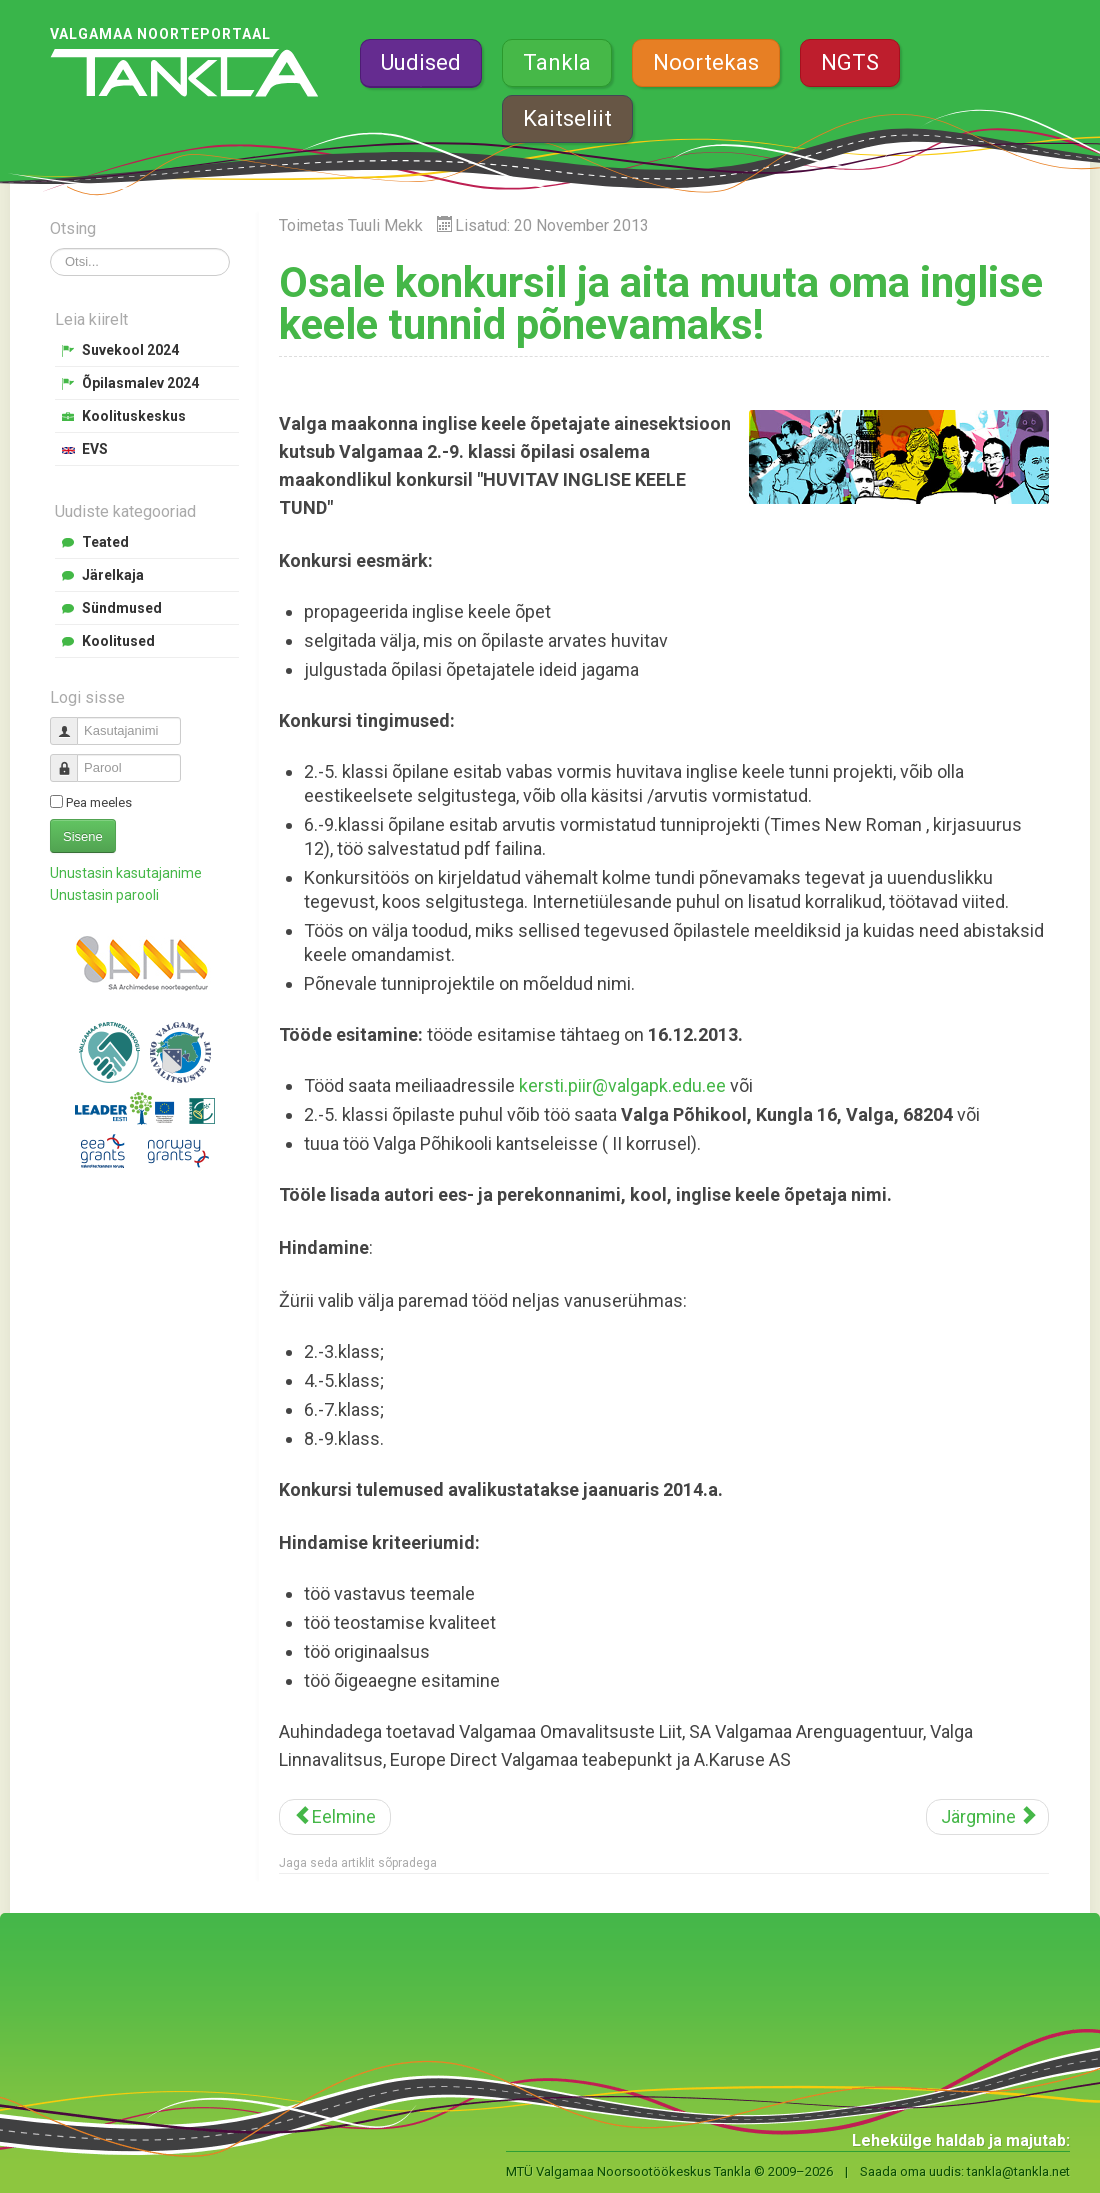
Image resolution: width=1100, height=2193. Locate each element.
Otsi (50, 248)
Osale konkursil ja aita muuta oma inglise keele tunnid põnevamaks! (661, 303)
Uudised (421, 62)
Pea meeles (99, 802)
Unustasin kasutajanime (126, 873)
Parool (71, 759)
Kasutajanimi (71, 722)
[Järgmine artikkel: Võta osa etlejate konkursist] (987, 1817)
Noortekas (706, 62)
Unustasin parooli (104, 895)
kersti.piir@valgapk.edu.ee (622, 1085)
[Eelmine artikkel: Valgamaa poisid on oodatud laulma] (335, 1817)
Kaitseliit (567, 118)
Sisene (83, 836)
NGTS (850, 62)
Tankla (557, 62)
